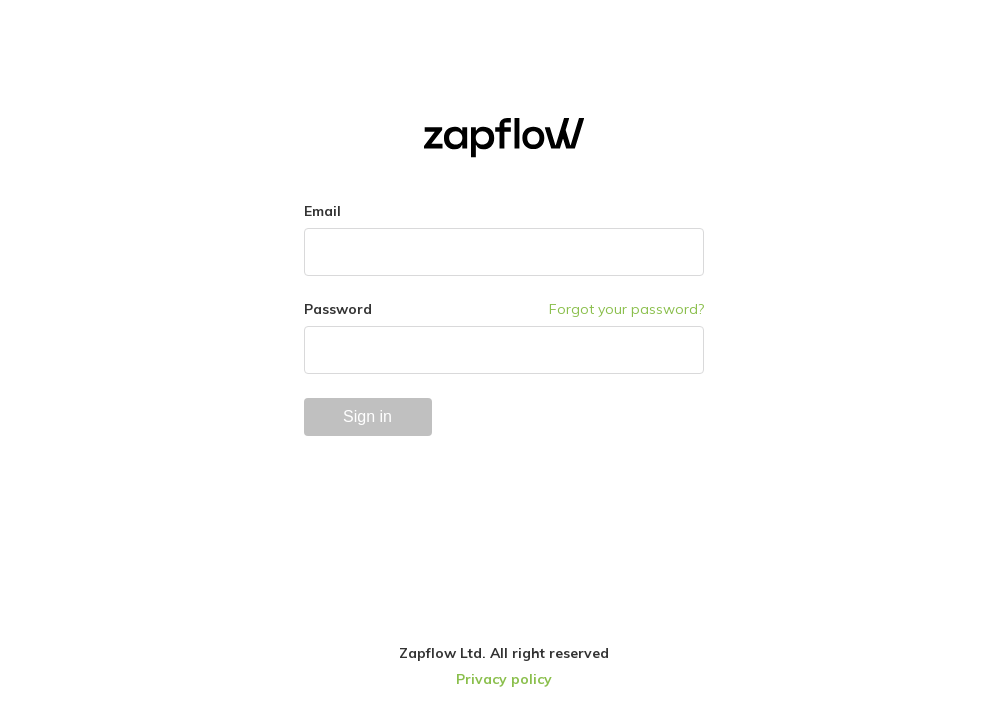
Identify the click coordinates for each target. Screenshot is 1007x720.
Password (338, 309)
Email (322, 211)
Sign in (367, 416)
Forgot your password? (626, 309)
